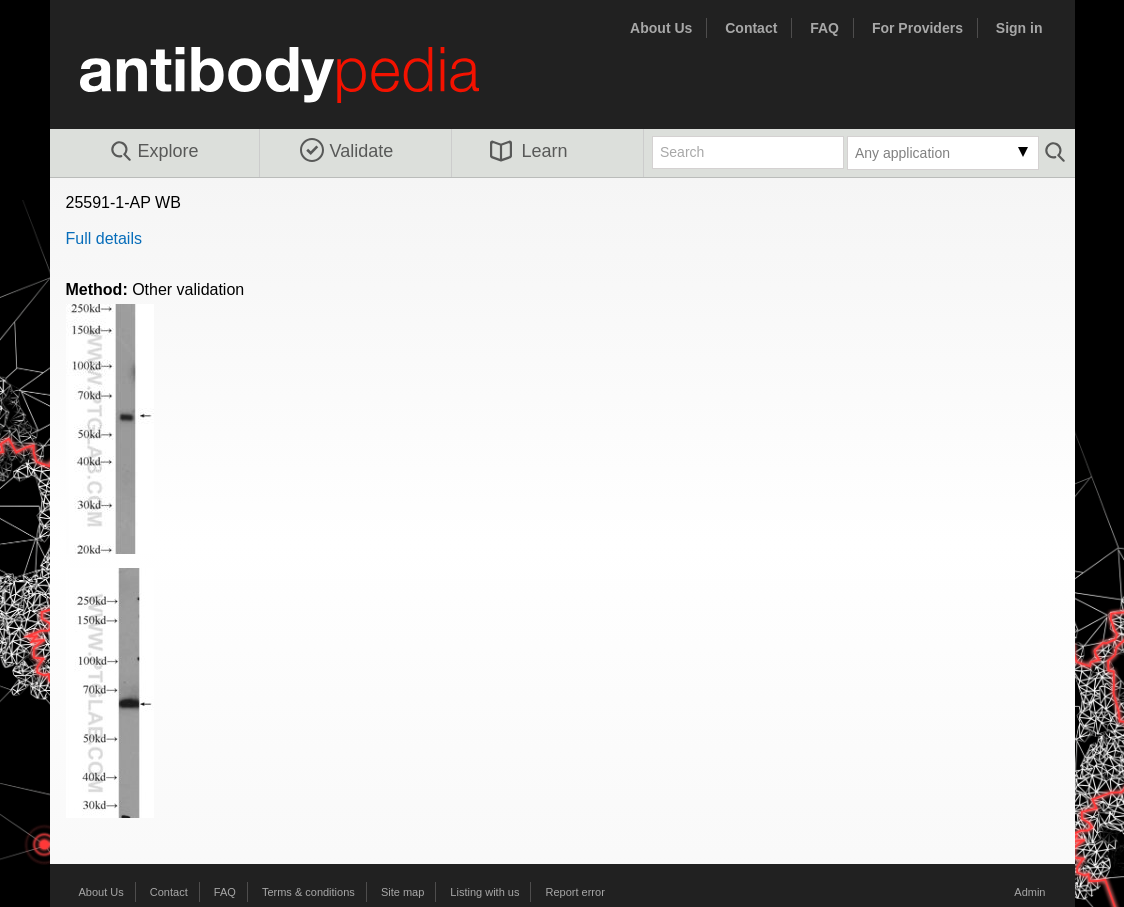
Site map (402, 892)
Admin (1029, 892)
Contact (751, 28)
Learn (529, 151)
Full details (104, 238)
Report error (575, 892)
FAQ (824, 28)
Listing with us (484, 892)
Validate (347, 151)
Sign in (1019, 28)
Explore (153, 152)
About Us (661, 28)
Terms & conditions (308, 892)
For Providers (917, 28)
